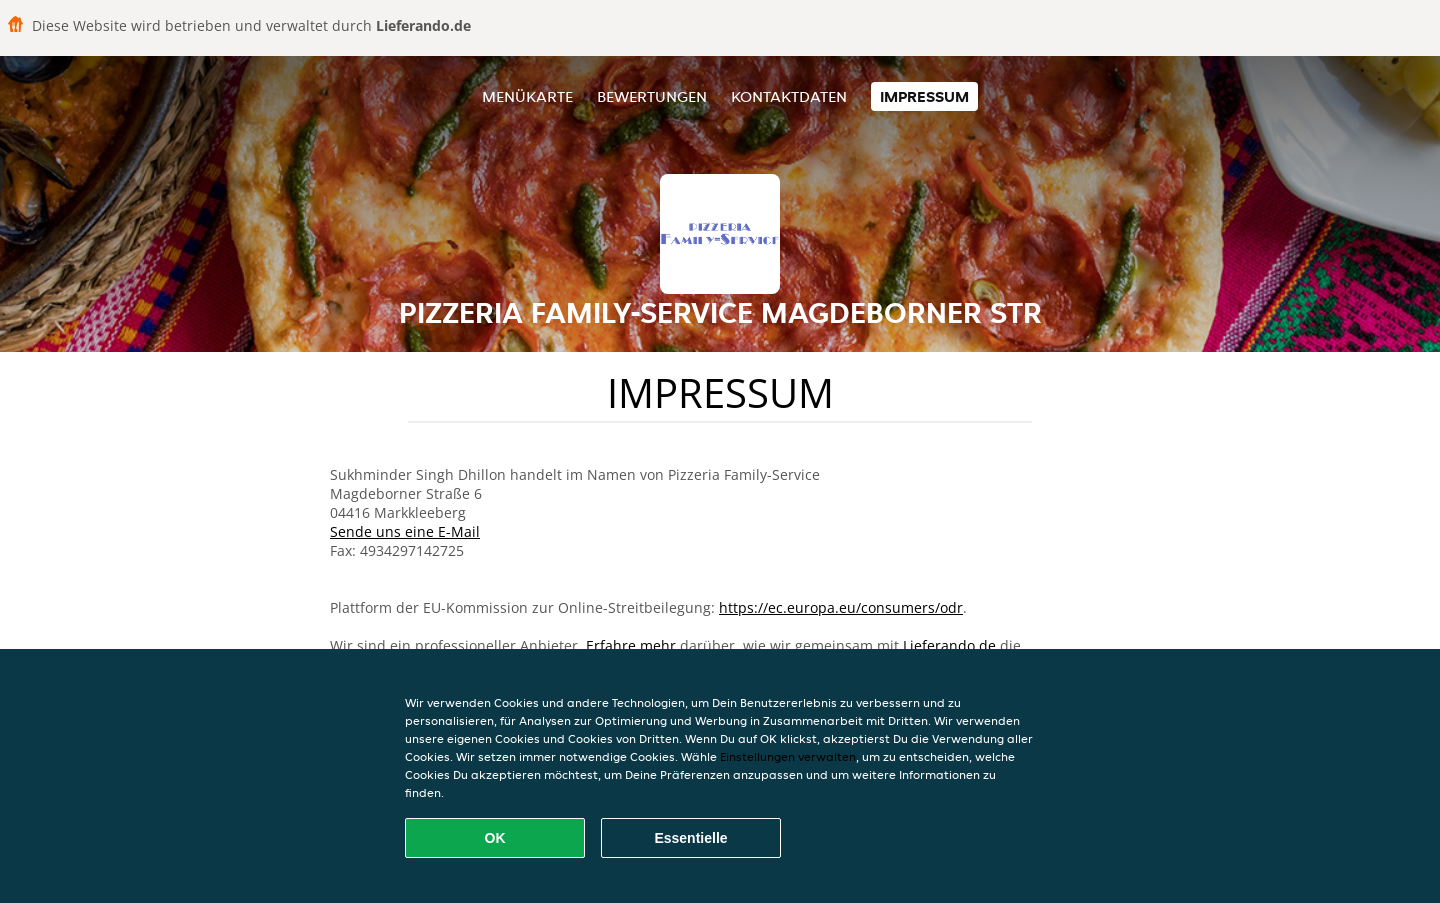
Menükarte (527, 96)
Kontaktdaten (789, 96)
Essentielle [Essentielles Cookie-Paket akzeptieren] (690, 838)
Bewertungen (652, 96)
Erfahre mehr (631, 645)
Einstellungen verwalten (788, 756)
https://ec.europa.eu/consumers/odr (841, 607)
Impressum (924, 96)
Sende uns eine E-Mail (405, 531)
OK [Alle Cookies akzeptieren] (495, 838)
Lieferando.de (949, 645)
